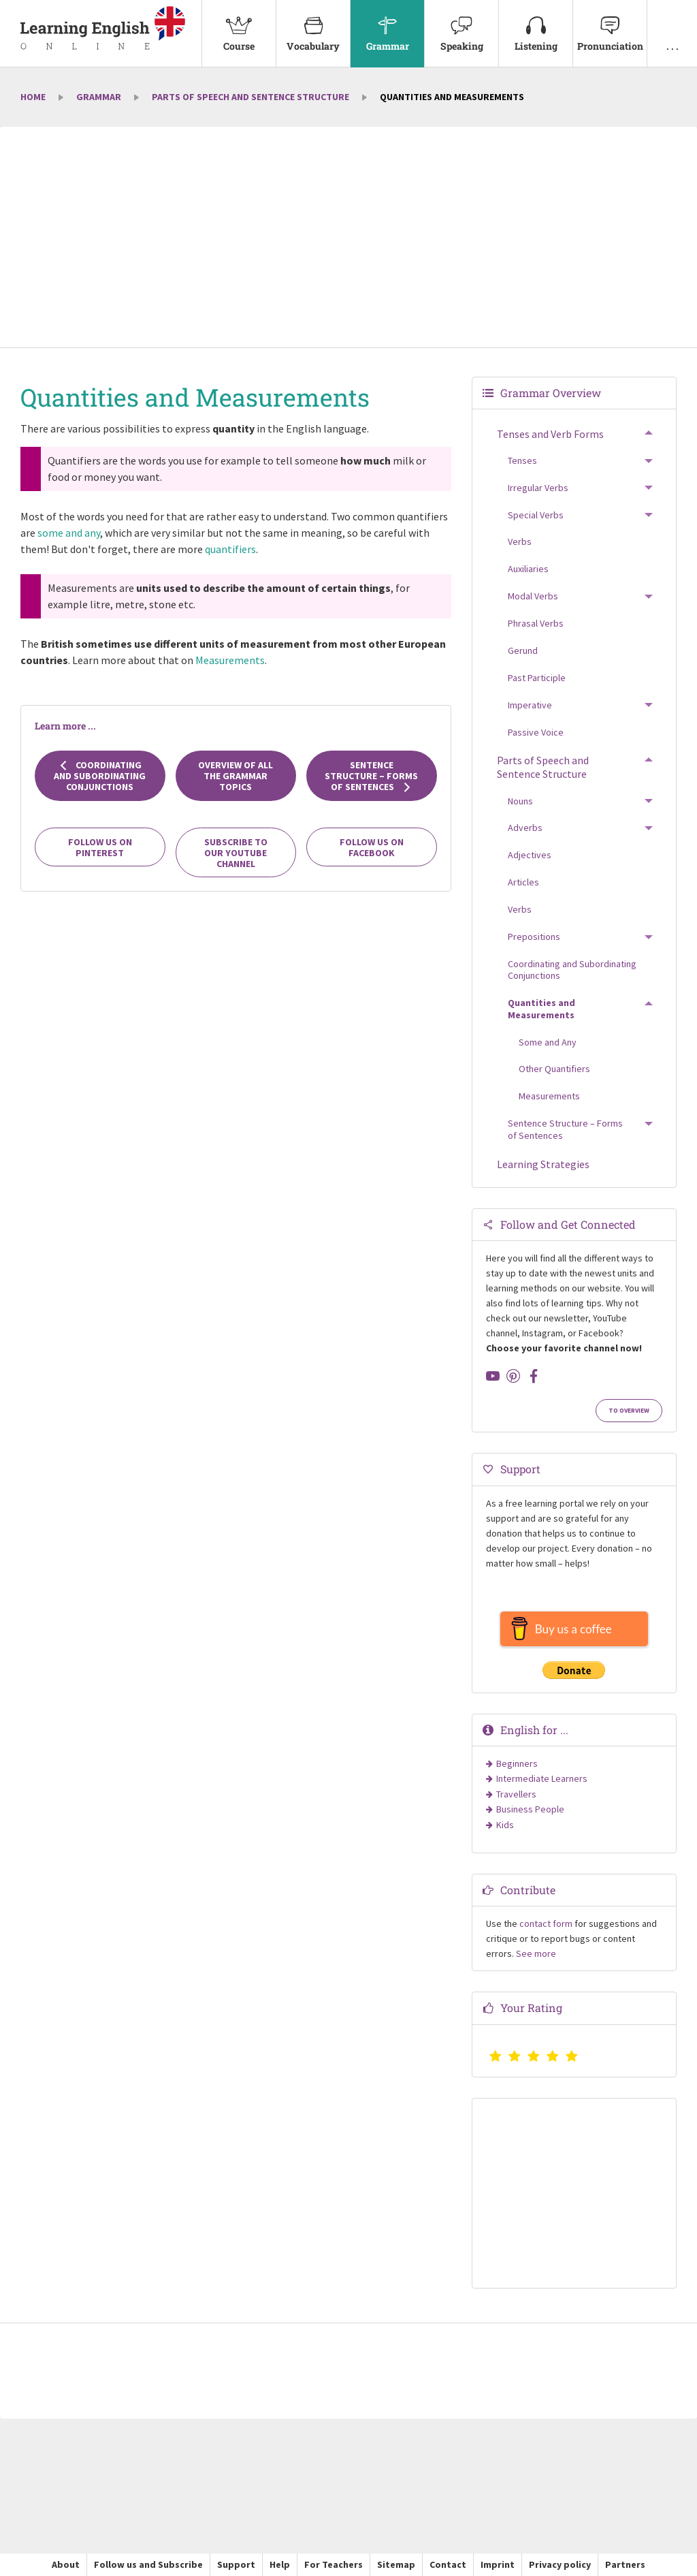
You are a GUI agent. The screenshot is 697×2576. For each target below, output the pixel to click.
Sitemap (396, 2564)
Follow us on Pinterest (100, 847)
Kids (505, 1825)
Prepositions (534, 936)
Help (280, 2564)
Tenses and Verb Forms (550, 434)
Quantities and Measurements (541, 1008)
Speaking (461, 26)
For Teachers (333, 2564)
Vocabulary (313, 26)
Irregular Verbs (538, 488)
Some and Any (548, 1042)
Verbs (520, 541)
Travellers (516, 1794)
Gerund (523, 650)
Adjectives (529, 855)
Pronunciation (610, 26)
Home (33, 97)
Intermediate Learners (541, 1778)
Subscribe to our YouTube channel (236, 853)
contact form (545, 1923)
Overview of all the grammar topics (235, 776)
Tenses (522, 460)
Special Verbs (536, 515)
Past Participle (537, 678)
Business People (530, 1809)
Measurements (230, 660)
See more (536, 1953)
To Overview (629, 1411)
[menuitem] (238, 33)
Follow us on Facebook (372, 847)
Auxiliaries (528, 569)
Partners (625, 2564)
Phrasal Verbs (536, 623)
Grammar (387, 26)
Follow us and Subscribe (148, 2564)
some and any (68, 532)
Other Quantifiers (554, 1069)
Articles (523, 882)
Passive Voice (536, 732)
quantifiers (230, 549)
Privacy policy (560, 2564)
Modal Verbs (533, 596)
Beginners (517, 1763)
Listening (535, 26)
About (66, 2564)
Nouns (520, 801)
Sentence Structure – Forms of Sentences (371, 776)
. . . (672, 26)
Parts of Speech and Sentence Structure (250, 97)
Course (239, 26)
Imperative (530, 705)
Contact (447, 2564)
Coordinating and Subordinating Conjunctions (100, 776)
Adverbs (525, 827)
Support (236, 2564)
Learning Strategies (543, 1164)
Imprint (498, 2564)
